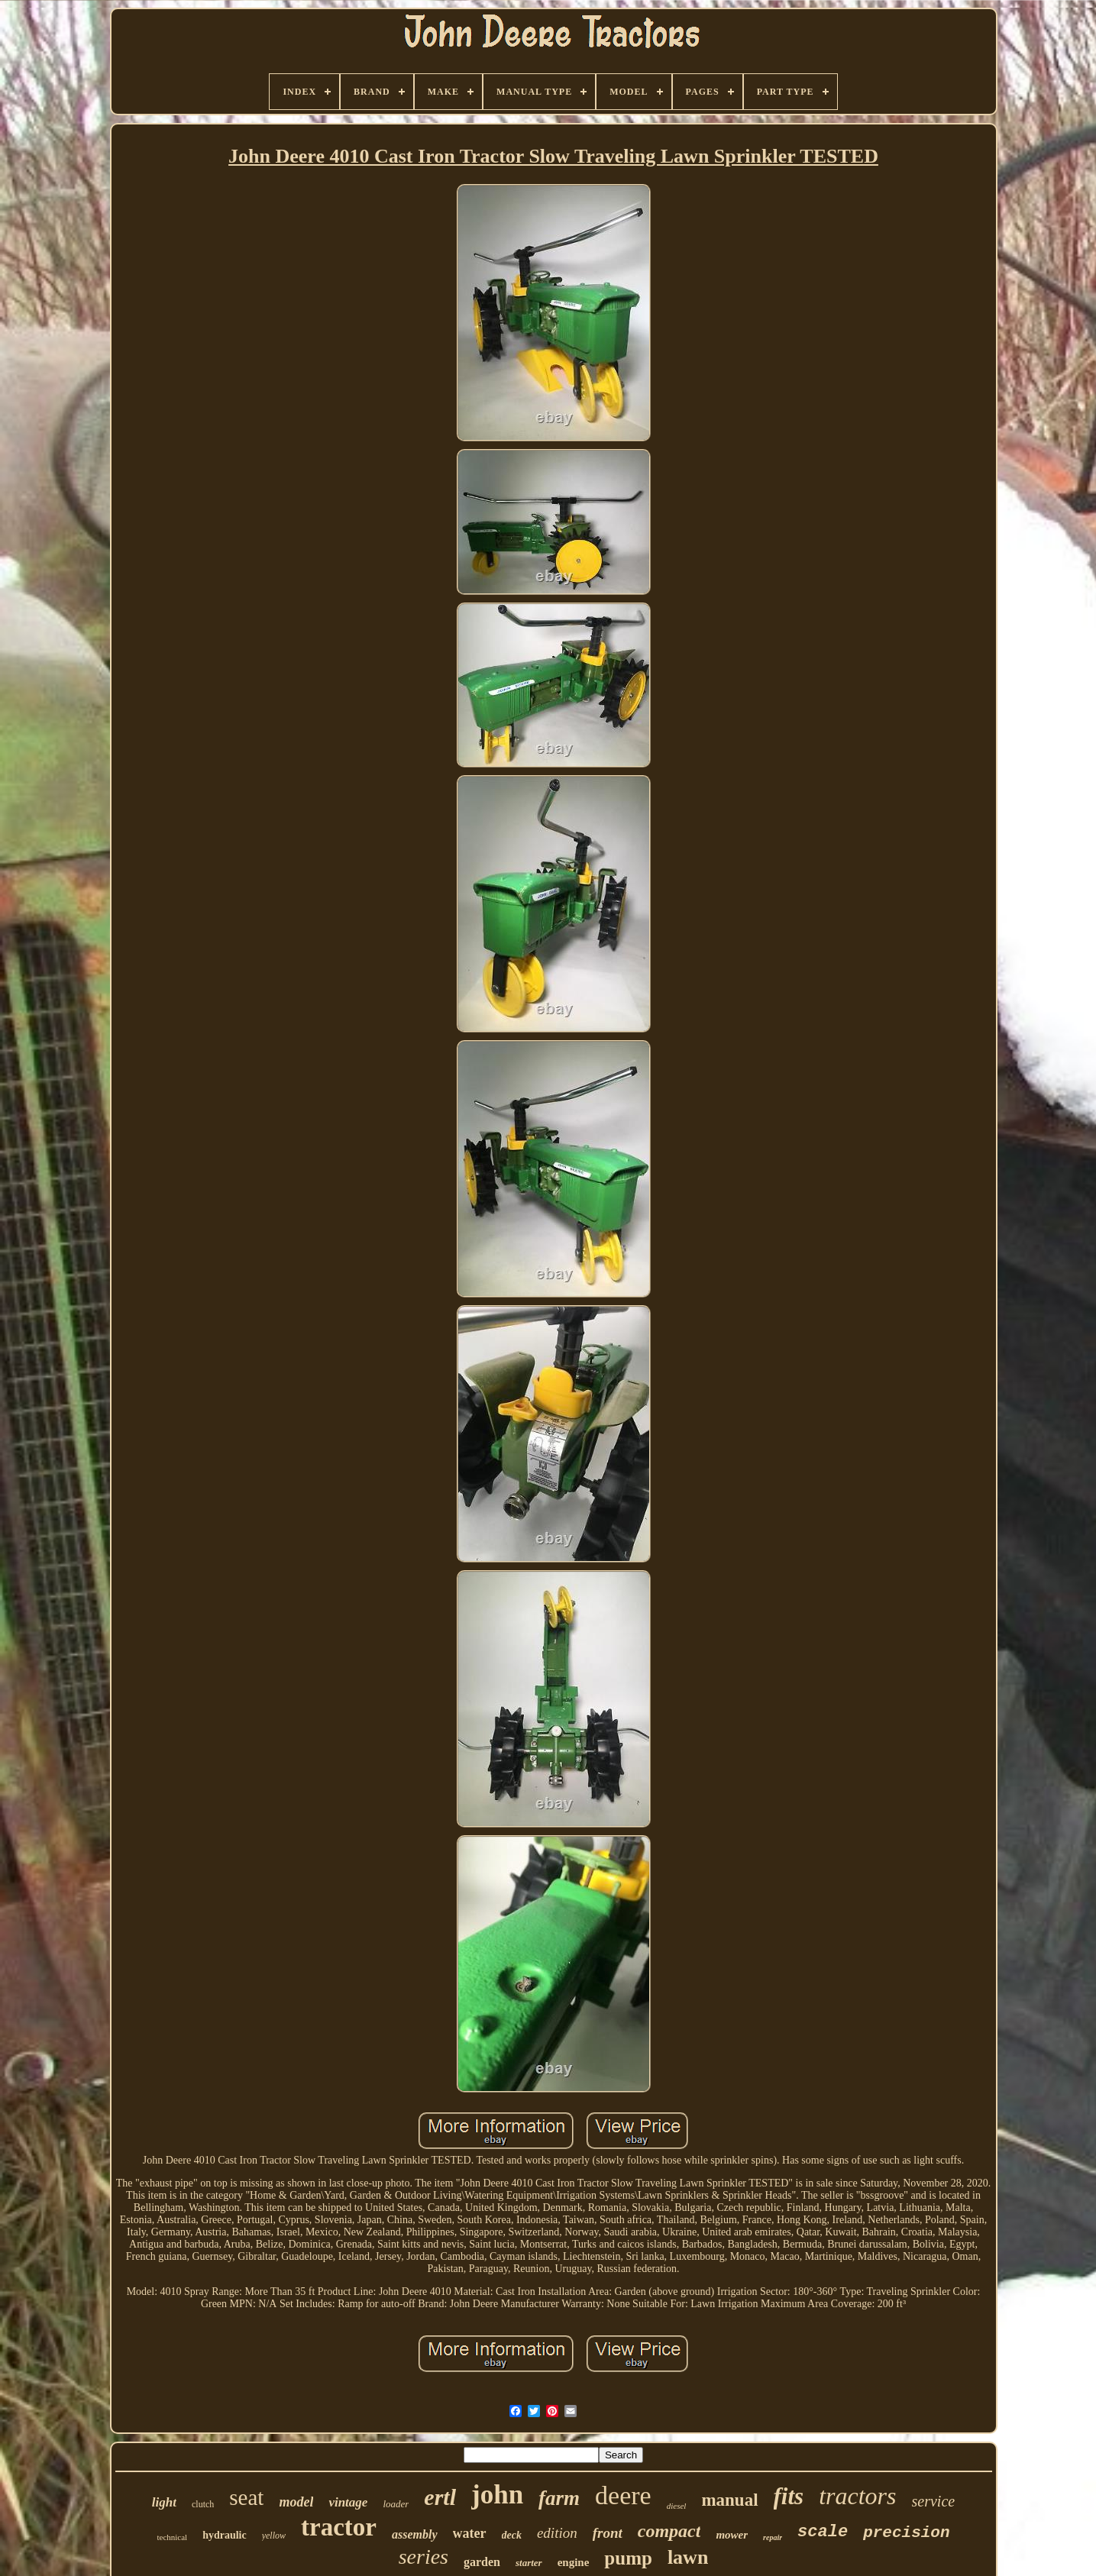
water (470, 2533)
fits (789, 2496)
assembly (415, 2534)
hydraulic (224, 2535)
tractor (339, 2527)
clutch (203, 2504)
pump (628, 2558)
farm (559, 2498)
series (423, 2556)
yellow (274, 2535)
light (164, 2502)
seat (246, 2497)
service (933, 2501)
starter (529, 2562)
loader (396, 2504)
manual (729, 2500)
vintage (347, 2502)
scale (822, 2532)
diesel (677, 2505)
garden (482, 2561)
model (296, 2502)
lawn (688, 2557)
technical (172, 2537)
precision (906, 2533)
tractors (857, 2496)
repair (772, 2537)
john (497, 2495)
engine (574, 2562)
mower (732, 2535)
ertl (440, 2497)
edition (557, 2533)
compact (669, 2531)
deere (623, 2495)
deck (512, 2535)
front (607, 2533)
